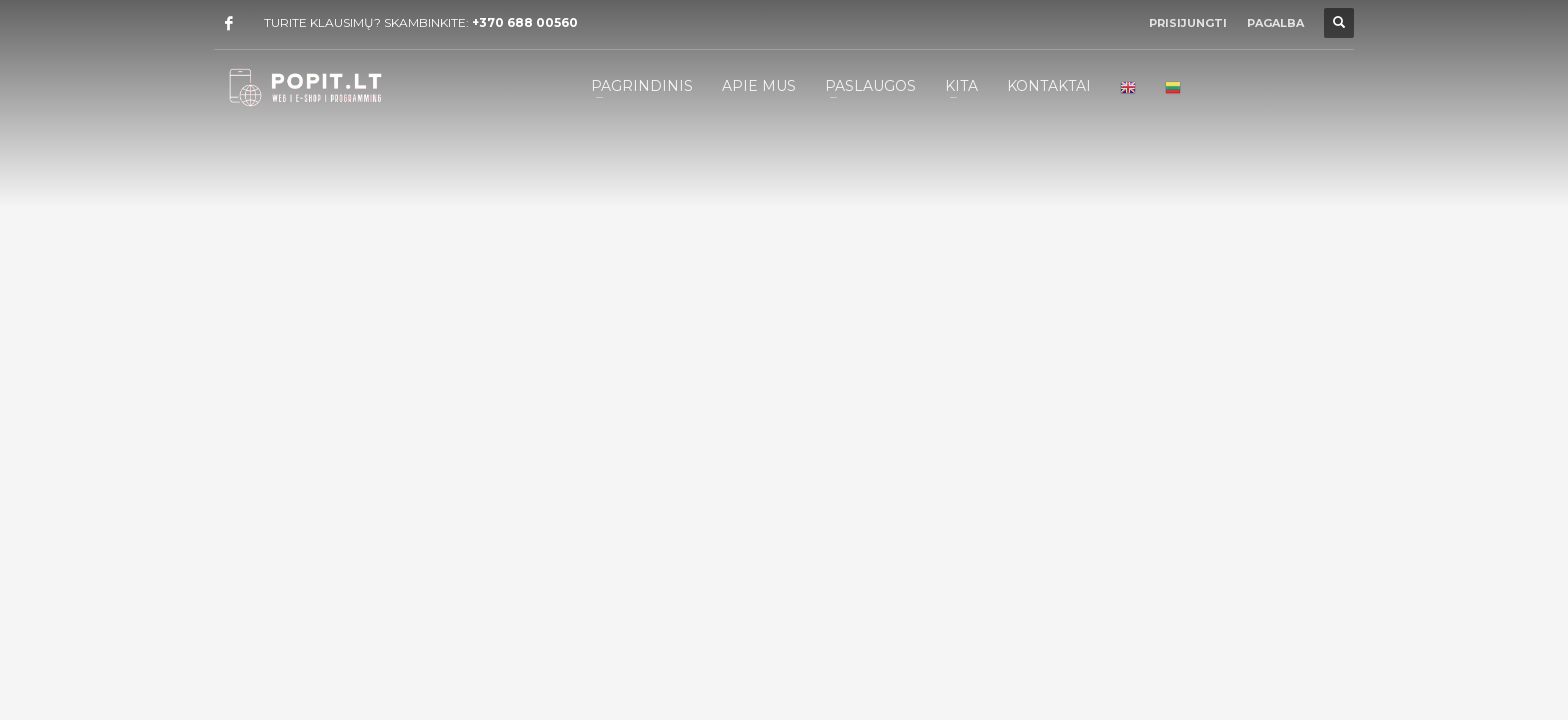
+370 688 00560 (525, 22)
